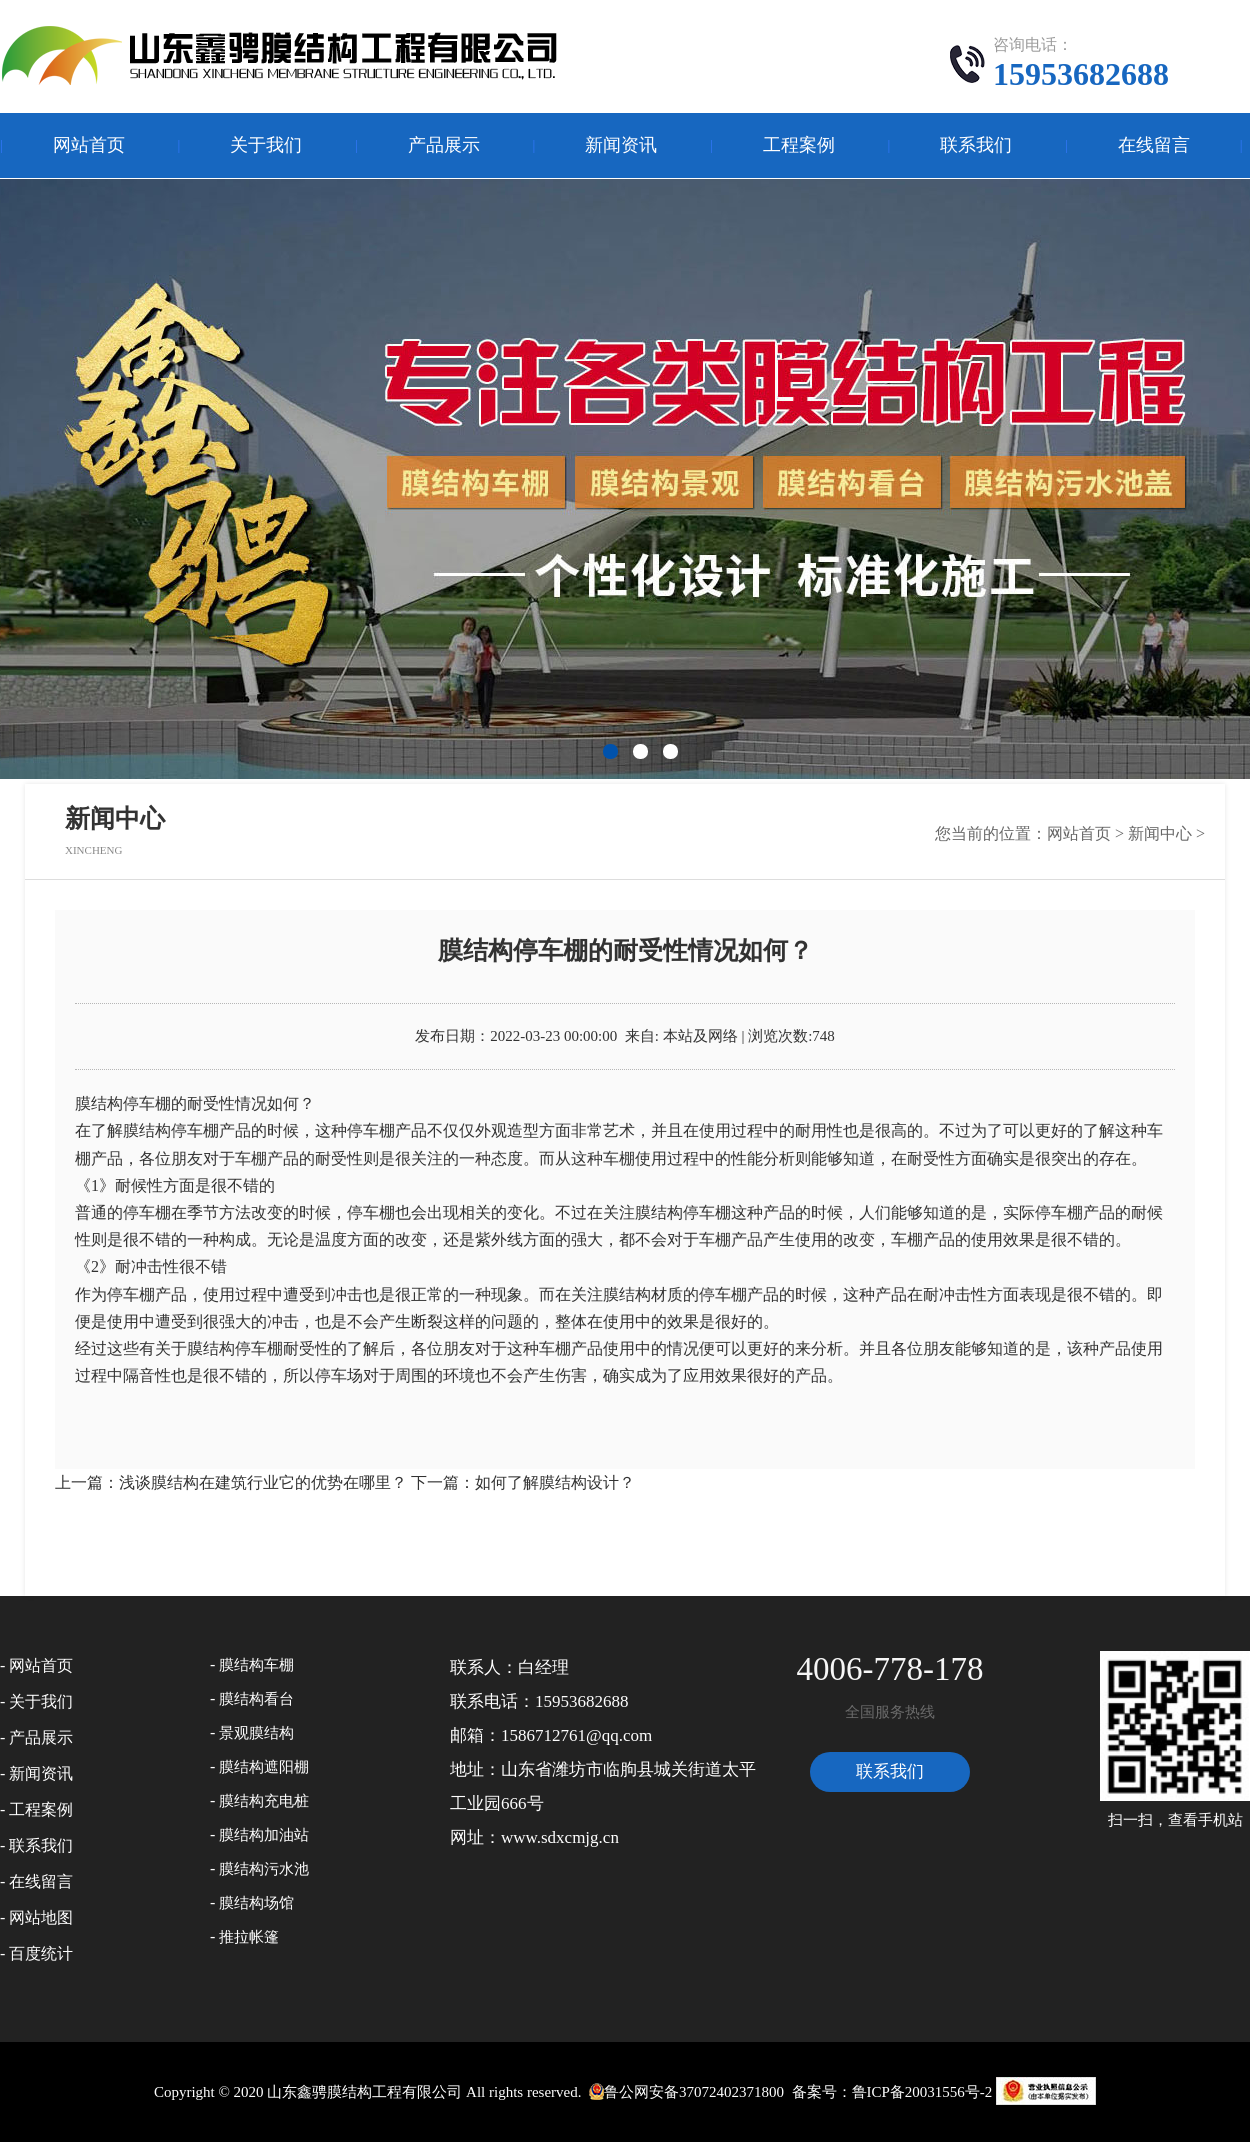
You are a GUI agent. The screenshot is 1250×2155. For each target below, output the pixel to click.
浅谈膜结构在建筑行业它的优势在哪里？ (263, 1482)
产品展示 (444, 145)
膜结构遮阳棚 (264, 1767)
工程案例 (799, 145)
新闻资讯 (621, 145)
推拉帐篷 (249, 1937)
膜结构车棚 (256, 1665)
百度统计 (41, 1953)
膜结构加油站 (264, 1835)
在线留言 (1154, 145)
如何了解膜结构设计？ (555, 1482)
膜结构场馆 (256, 1903)
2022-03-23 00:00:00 (553, 1036)
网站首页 (89, 145)
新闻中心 (1160, 833)
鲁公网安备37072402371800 (684, 2092)
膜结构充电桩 (264, 1801)
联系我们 (976, 145)
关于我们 (266, 145)
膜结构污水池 (264, 1869)
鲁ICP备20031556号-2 (922, 2092)
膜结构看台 (256, 1699)
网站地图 (41, 1917)
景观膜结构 (256, 1733)
